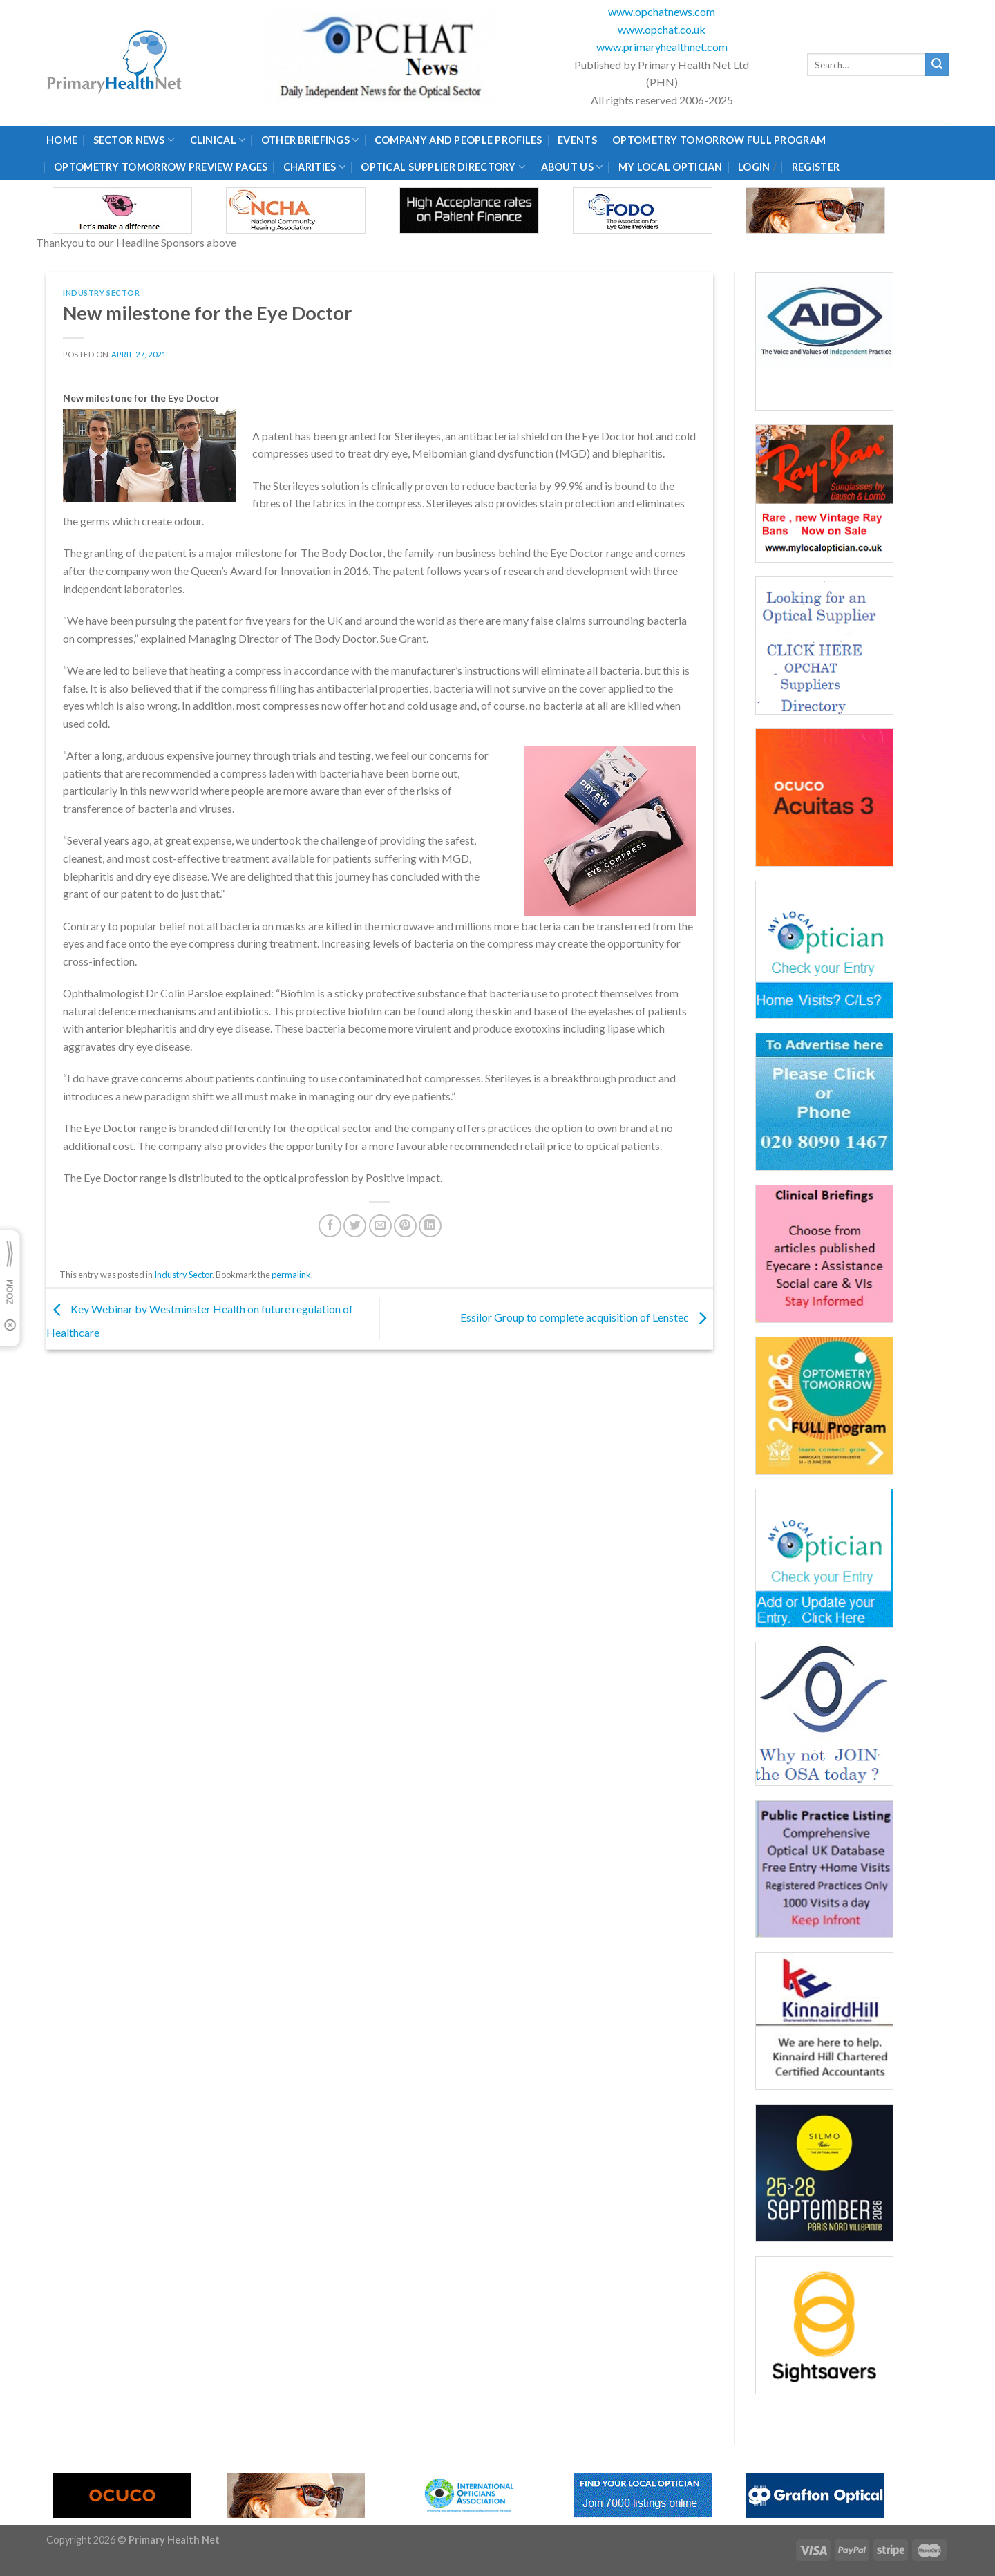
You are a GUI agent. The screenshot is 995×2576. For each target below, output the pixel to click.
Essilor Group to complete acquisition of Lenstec (586, 1317)
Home (61, 140)
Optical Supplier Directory (443, 166)
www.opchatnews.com (661, 11)
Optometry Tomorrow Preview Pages (160, 167)
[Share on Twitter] (354, 1225)
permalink (291, 1274)
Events (577, 140)
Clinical (218, 140)
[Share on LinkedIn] (430, 1225)
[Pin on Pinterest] (405, 1225)
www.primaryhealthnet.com (662, 46)
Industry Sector (101, 292)
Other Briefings (310, 140)
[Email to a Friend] (380, 1225)
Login (754, 167)
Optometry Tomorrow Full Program (719, 140)
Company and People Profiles (458, 140)
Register (816, 167)
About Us (572, 166)
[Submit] (937, 65)
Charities (314, 166)
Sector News (134, 140)
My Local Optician (670, 167)
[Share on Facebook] (330, 1225)
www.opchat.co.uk (661, 29)
